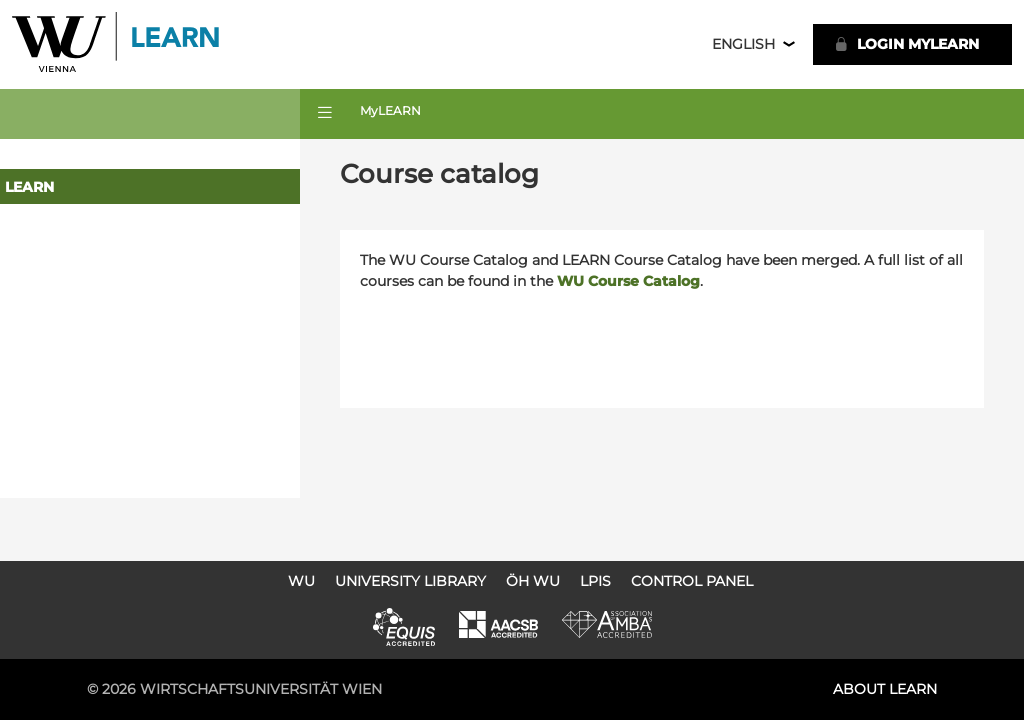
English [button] (743, 44)
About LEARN (885, 689)
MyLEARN (390, 110)
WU (301, 581)
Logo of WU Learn (117, 44)
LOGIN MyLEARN (906, 44)
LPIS (595, 581)
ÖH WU (533, 581)
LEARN (29, 187)
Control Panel (692, 581)
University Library (410, 581)
